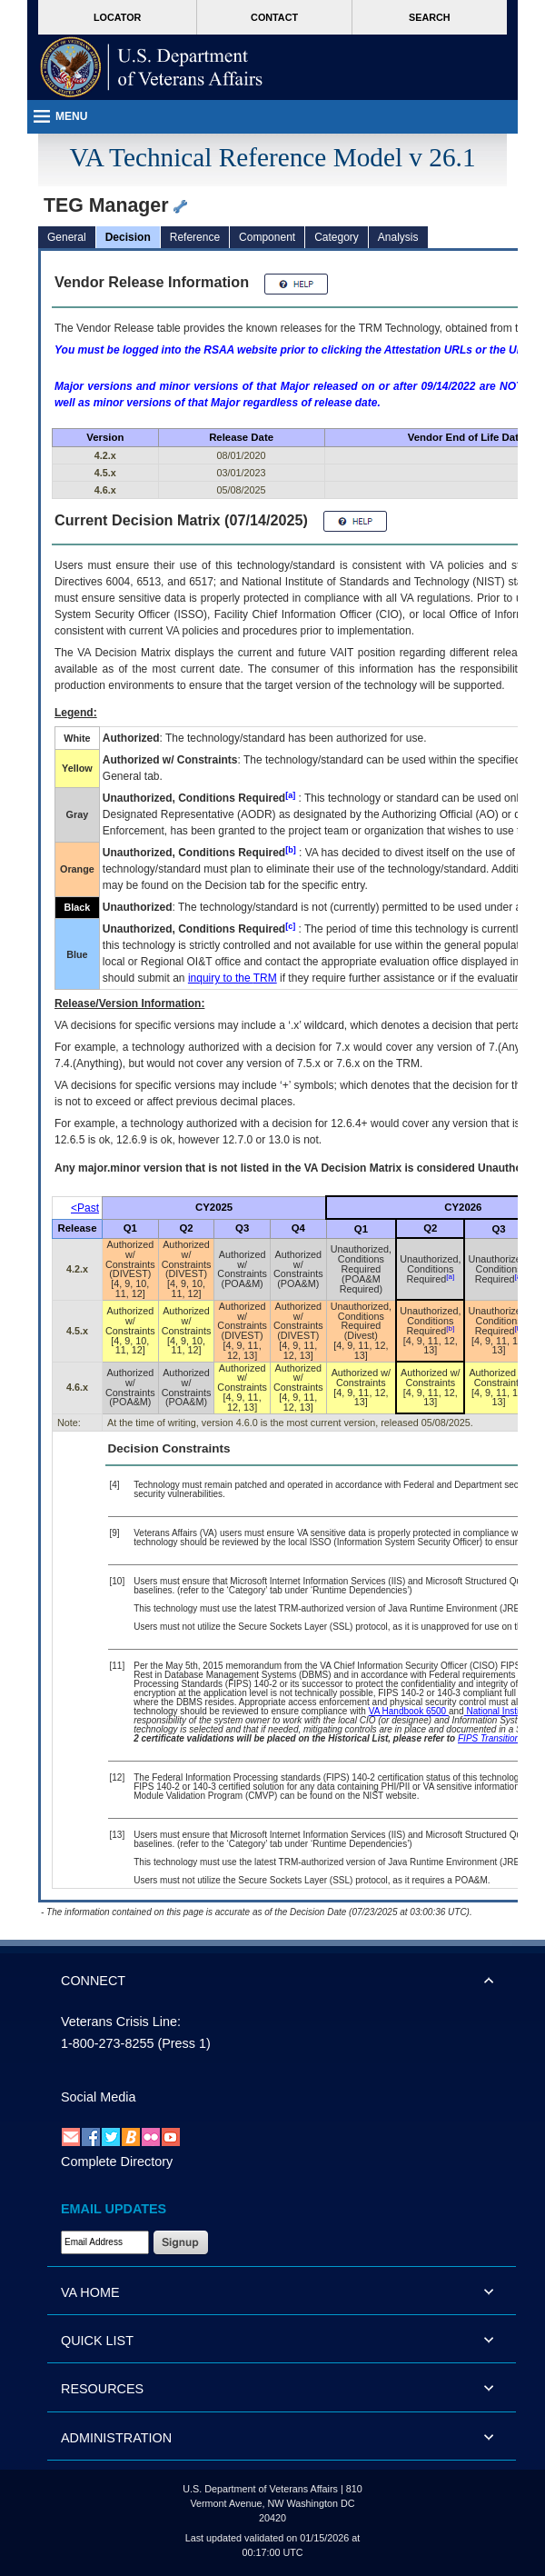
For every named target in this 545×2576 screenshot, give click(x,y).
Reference (195, 237)
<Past (85, 1208)
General (66, 237)
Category (336, 237)
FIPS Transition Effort (501, 1738)
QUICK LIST (97, 2340)
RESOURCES (102, 2388)
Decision (128, 237)
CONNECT (93, 1980)
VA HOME (90, 2292)
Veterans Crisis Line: (121, 2021)
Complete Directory (117, 2161)
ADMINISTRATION (116, 2438)
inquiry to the (232, 978)
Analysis (398, 237)
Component (267, 237)
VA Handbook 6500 (409, 1711)
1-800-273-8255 (107, 2043)
